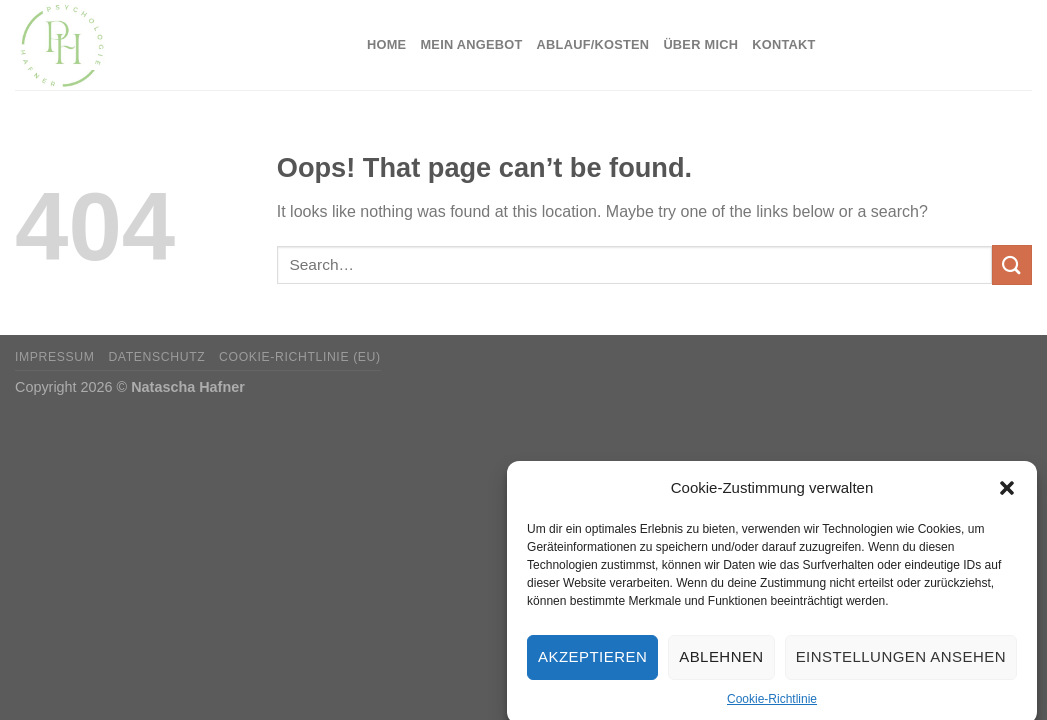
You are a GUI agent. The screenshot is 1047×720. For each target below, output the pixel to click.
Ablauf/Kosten (593, 44)
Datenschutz (156, 357)
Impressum (55, 357)
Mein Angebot (471, 44)
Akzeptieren (592, 663)
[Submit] (1012, 264)
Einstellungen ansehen (901, 663)
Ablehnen (721, 663)
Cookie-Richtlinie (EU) (300, 357)
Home (386, 44)
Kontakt (783, 44)
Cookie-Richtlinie (772, 705)
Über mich (700, 44)
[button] (1007, 494)
